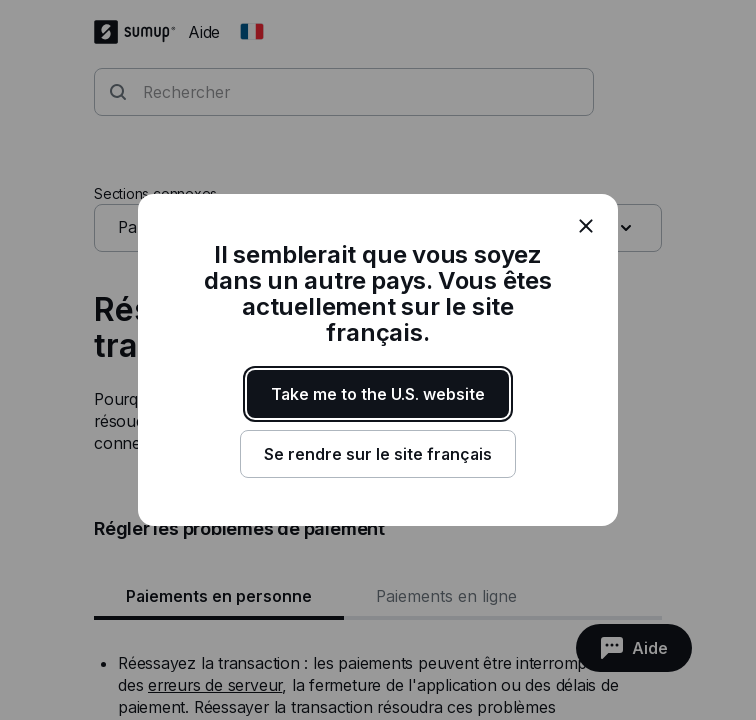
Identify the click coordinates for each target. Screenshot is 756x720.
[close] (586, 226)
